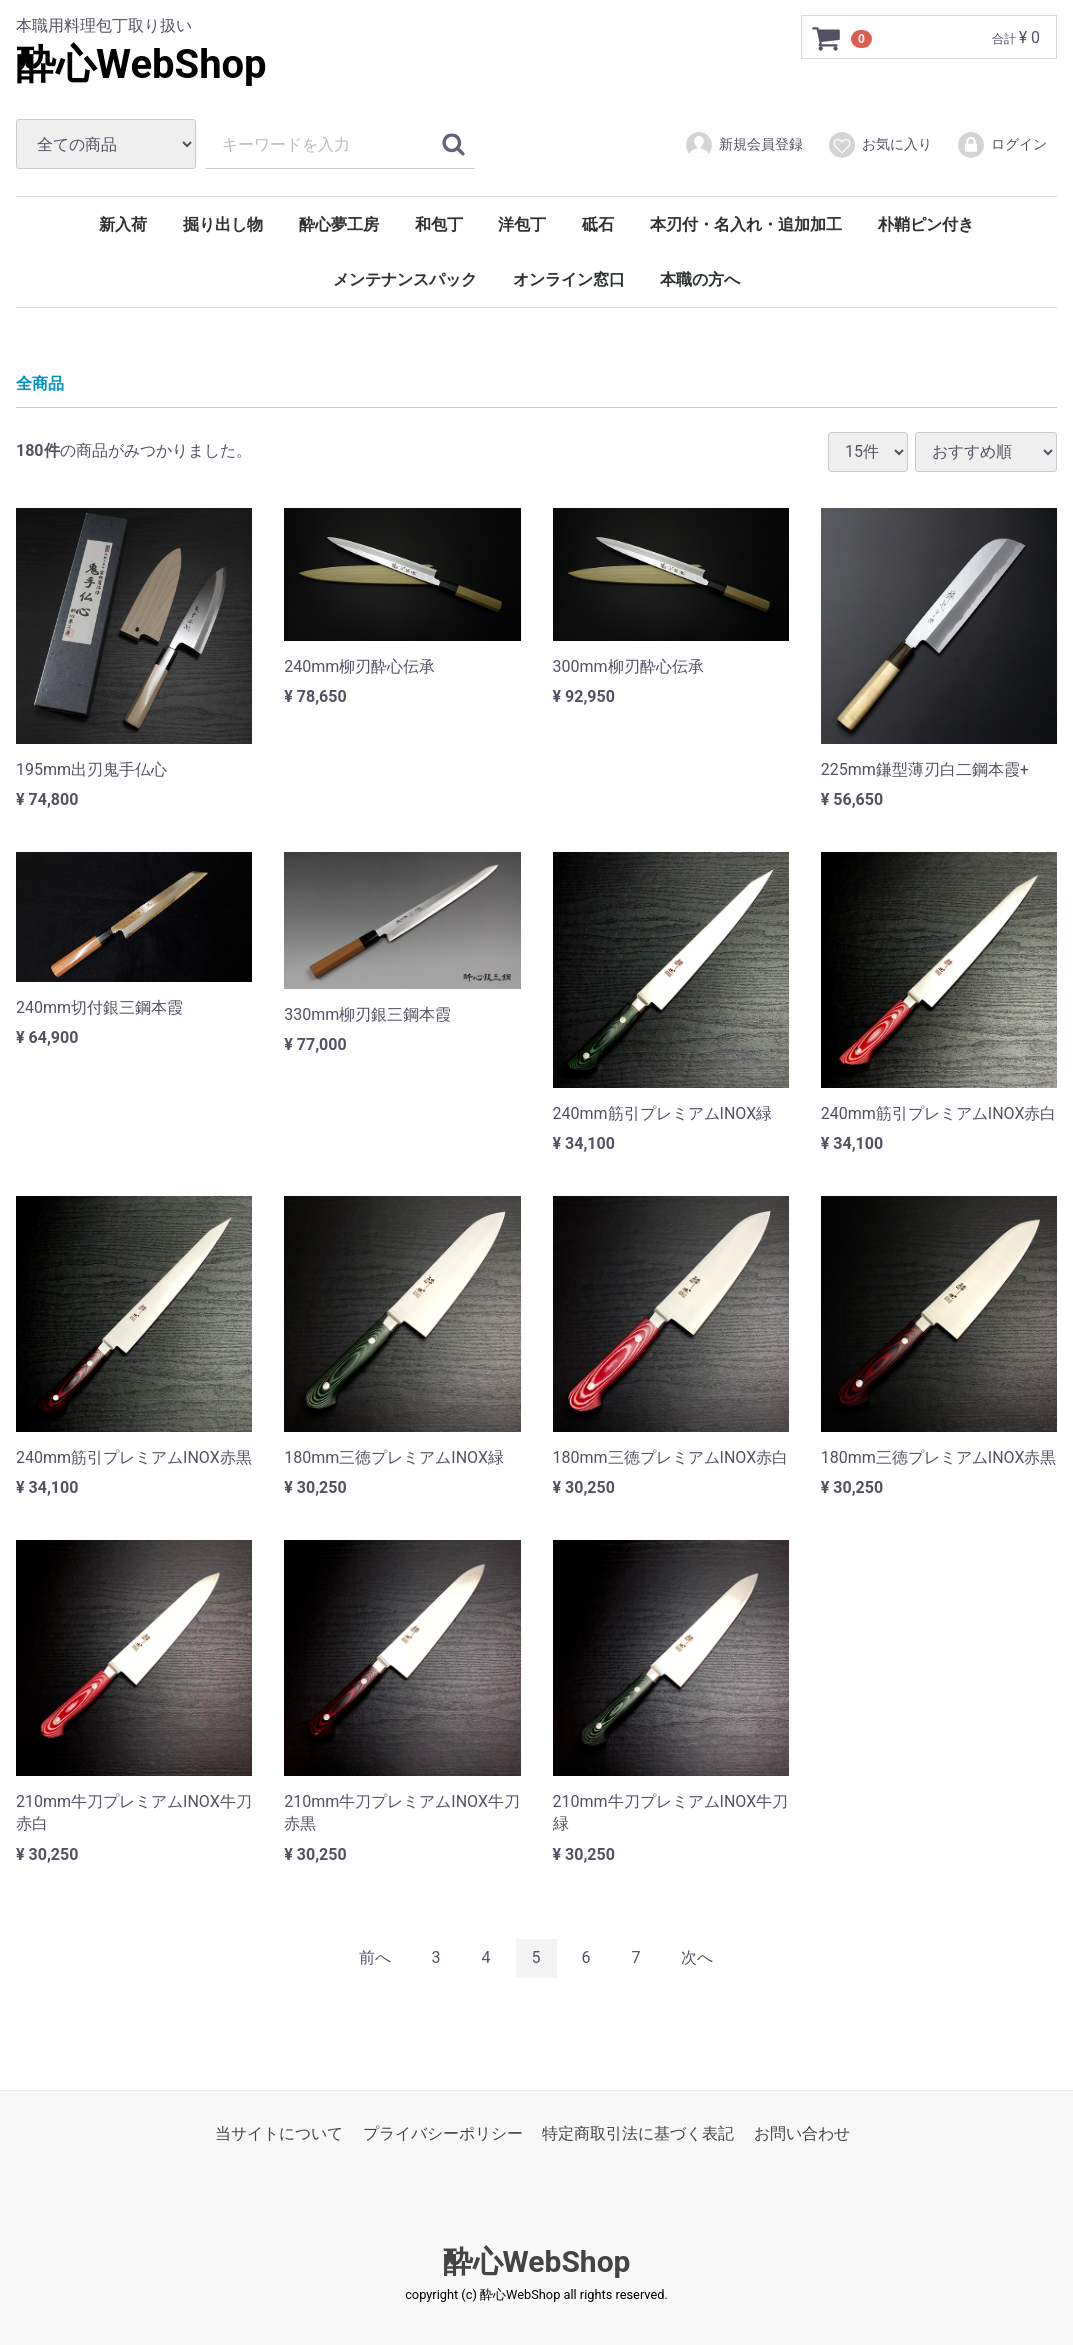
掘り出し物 (223, 224)
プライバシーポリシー (443, 2132)
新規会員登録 (743, 145)
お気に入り (879, 145)
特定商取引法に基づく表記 (638, 2132)
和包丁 (439, 224)
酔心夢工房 (339, 224)
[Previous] (375, 1958)
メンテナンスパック (405, 279)
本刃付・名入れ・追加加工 (746, 224)
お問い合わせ (802, 2132)
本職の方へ (700, 279)
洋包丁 (522, 224)
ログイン (1001, 145)
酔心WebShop (141, 64)
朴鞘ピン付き (926, 224)
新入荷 (123, 224)
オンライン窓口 (569, 279)
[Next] (697, 1958)
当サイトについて (279, 2132)
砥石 (598, 224)
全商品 (40, 383)
